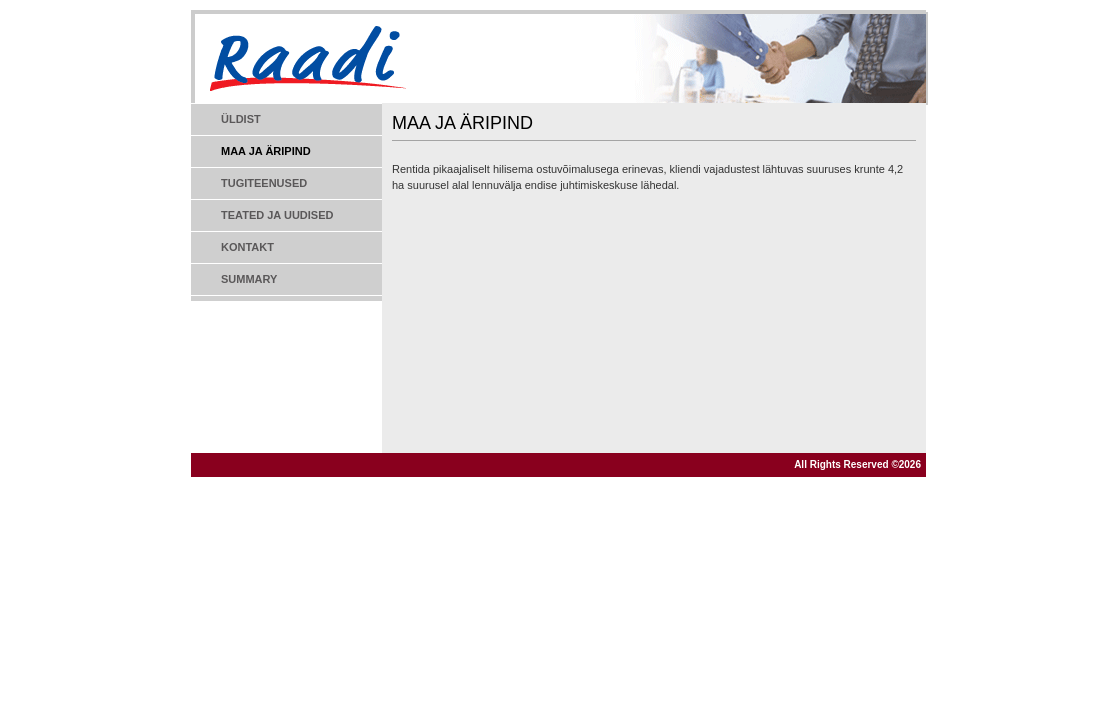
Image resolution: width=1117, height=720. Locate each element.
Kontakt (247, 247)
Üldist (241, 119)
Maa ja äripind (266, 151)
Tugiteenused (264, 183)
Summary (249, 279)
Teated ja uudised (277, 215)
